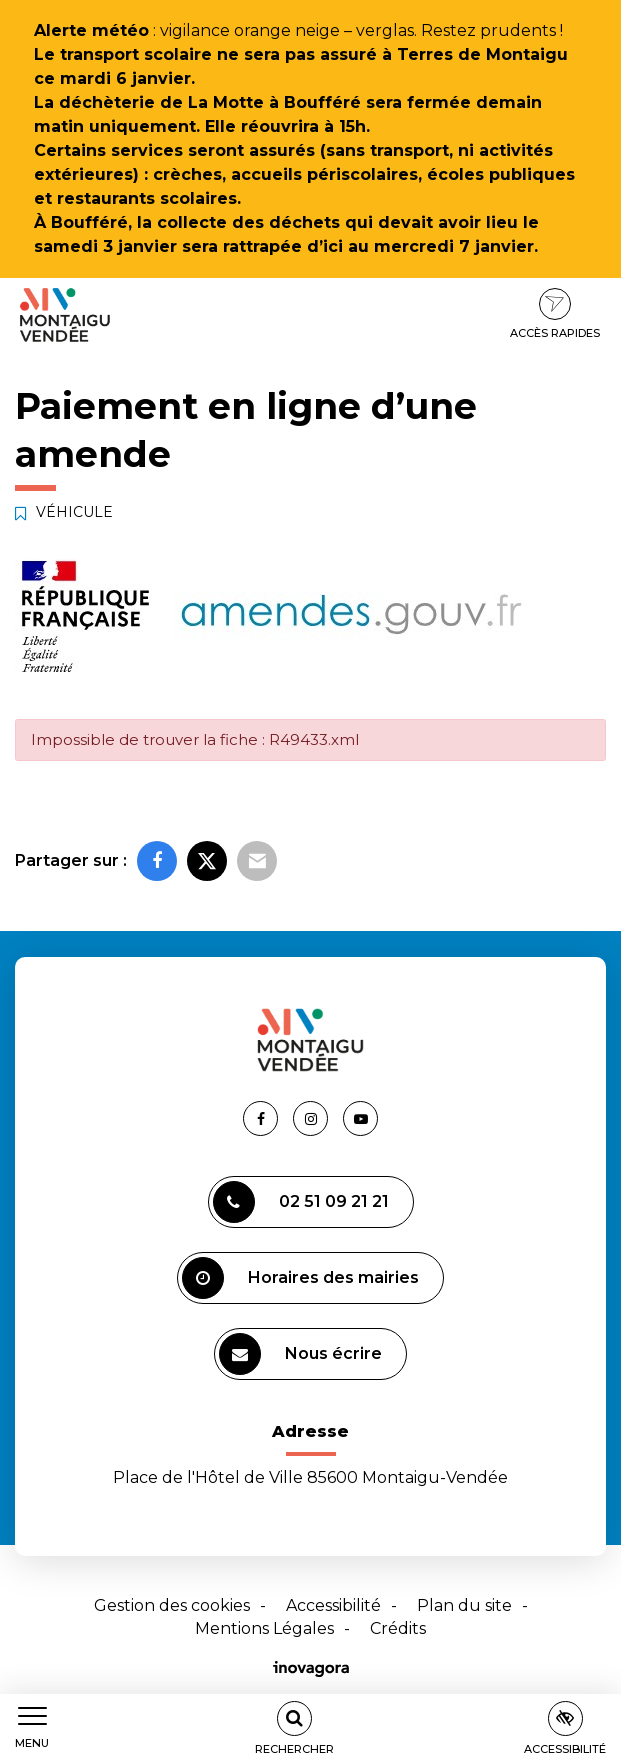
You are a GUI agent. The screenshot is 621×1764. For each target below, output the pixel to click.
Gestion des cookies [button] (172, 1605)
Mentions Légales (264, 1628)
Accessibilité (333, 1605)
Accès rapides (555, 314)
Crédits (398, 1628)
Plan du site (464, 1605)
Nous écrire (300, 1354)
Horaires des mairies (300, 1278)
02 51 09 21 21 (301, 1202)
